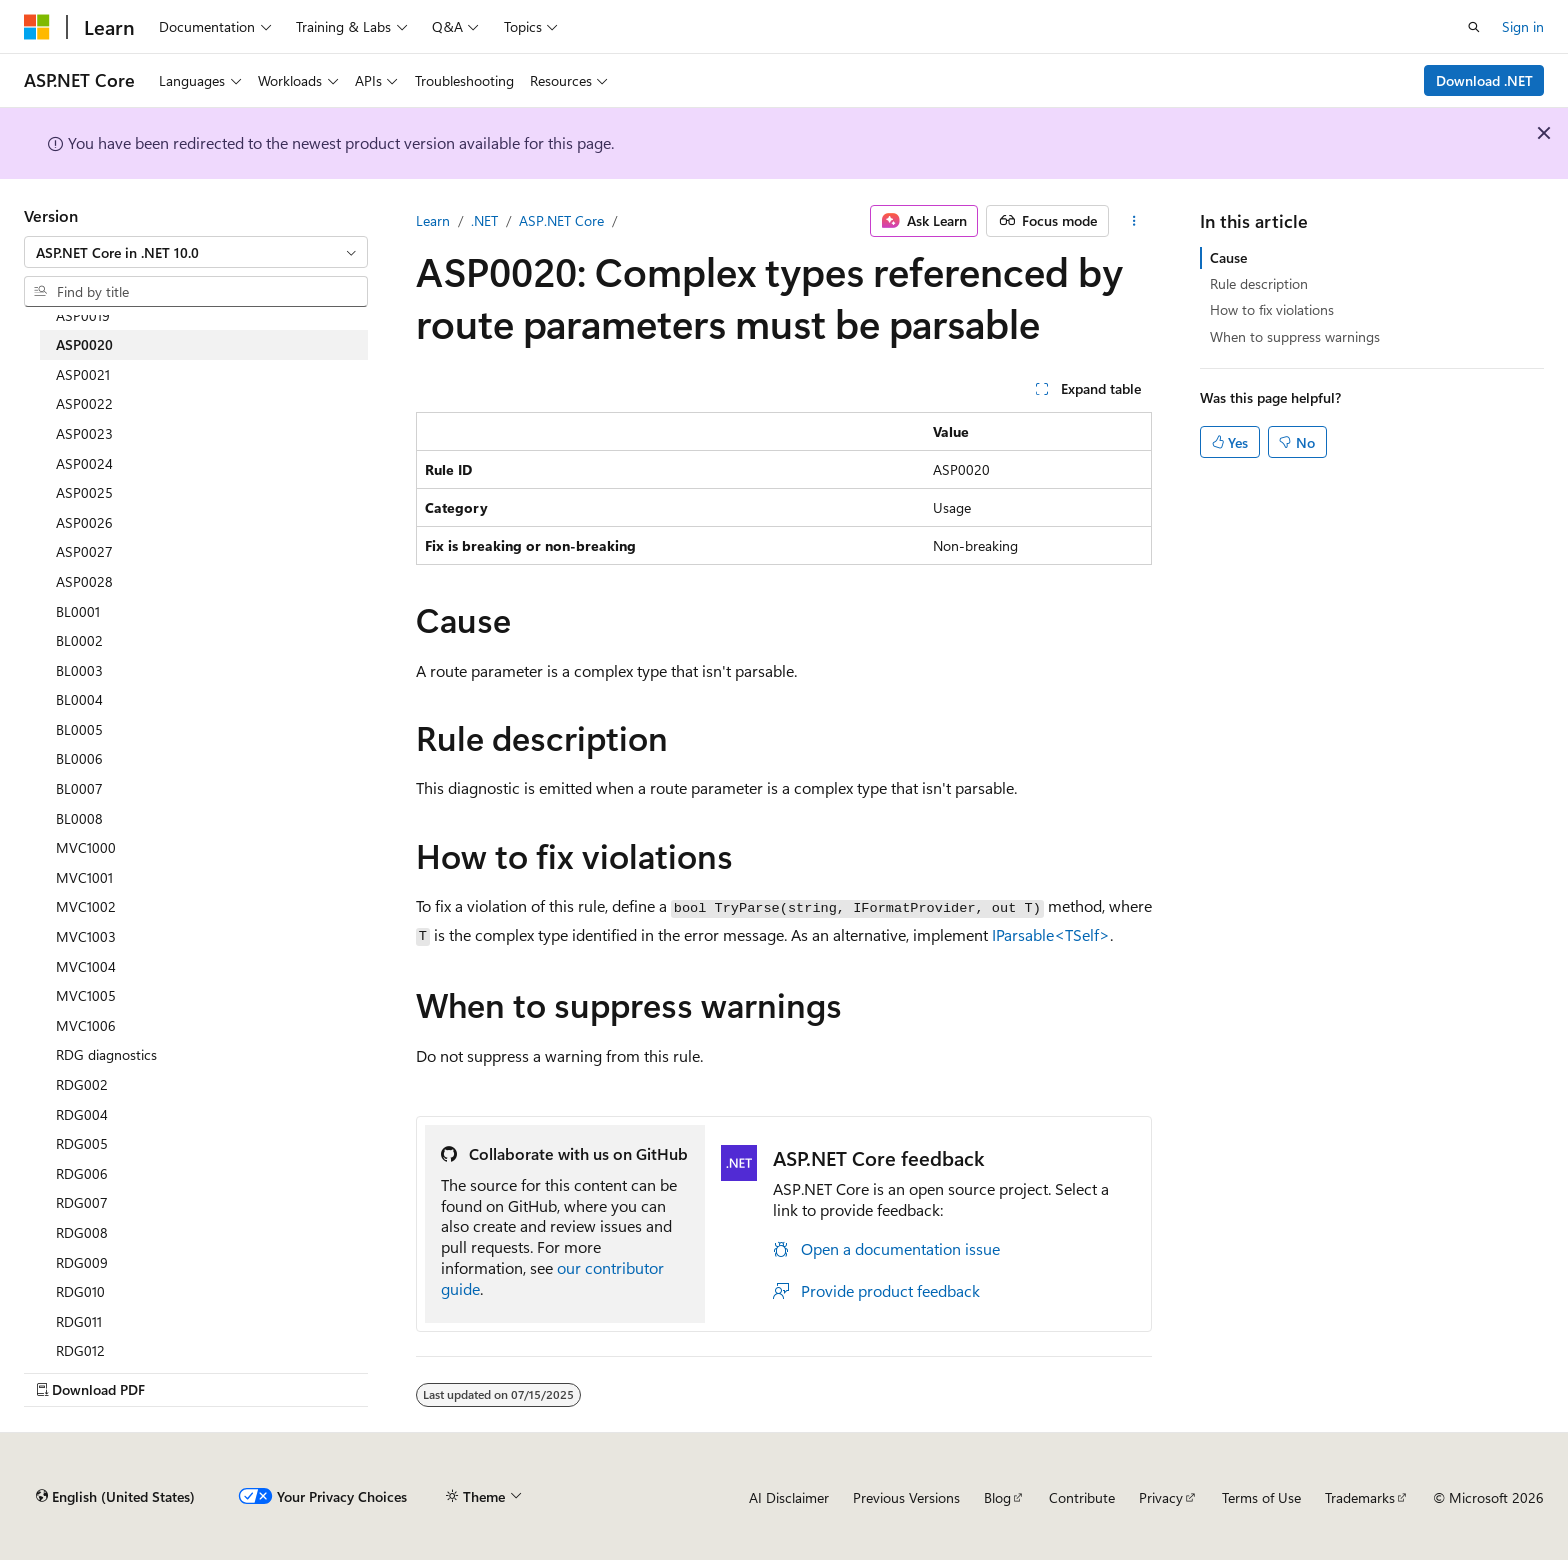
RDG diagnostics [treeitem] (106, 1054)
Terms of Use (1261, 1497)
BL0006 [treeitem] (79, 758)
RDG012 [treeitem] (80, 1350)
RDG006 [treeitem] (82, 1173)
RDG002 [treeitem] (82, 1084)
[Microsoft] (37, 27)
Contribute (1082, 1497)
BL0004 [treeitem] (79, 699)
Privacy (1161, 1497)
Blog (997, 1497)
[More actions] (1134, 221)
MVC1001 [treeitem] (84, 877)
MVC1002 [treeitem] (86, 906)
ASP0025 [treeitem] (84, 492)
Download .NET (1484, 80)
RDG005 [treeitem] (82, 1143)
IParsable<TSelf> (1051, 934)
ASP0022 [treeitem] (84, 403)
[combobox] (196, 252)
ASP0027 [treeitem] (84, 551)
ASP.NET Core (561, 220)
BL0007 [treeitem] (79, 788)
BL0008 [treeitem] (79, 818)
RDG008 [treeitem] (82, 1232)
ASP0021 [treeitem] (83, 374)
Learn (433, 220)
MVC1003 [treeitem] (86, 936)
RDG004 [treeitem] (82, 1114)
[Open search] (1474, 27)
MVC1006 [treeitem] (86, 1025)
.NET (484, 220)
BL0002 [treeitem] (79, 640)
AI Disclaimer (789, 1497)
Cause (1228, 257)
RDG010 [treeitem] (80, 1291)
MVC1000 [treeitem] (86, 847)
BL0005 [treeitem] (79, 729)
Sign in (1523, 26)
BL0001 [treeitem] (78, 611)
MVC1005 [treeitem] (86, 995)
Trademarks (1360, 1497)
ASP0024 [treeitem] (84, 463)
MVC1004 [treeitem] (86, 966)
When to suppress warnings (1295, 336)
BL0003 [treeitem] (79, 670)
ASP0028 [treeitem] (84, 581)
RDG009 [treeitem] (82, 1262)
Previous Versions (906, 1497)
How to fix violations (1272, 309)
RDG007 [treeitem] (82, 1202)
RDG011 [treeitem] (79, 1321)
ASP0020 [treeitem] (84, 344)
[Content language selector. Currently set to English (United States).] (115, 1497)
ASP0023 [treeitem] (84, 433)
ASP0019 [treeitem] (83, 315)
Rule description (1259, 283)
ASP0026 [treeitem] (84, 522)
